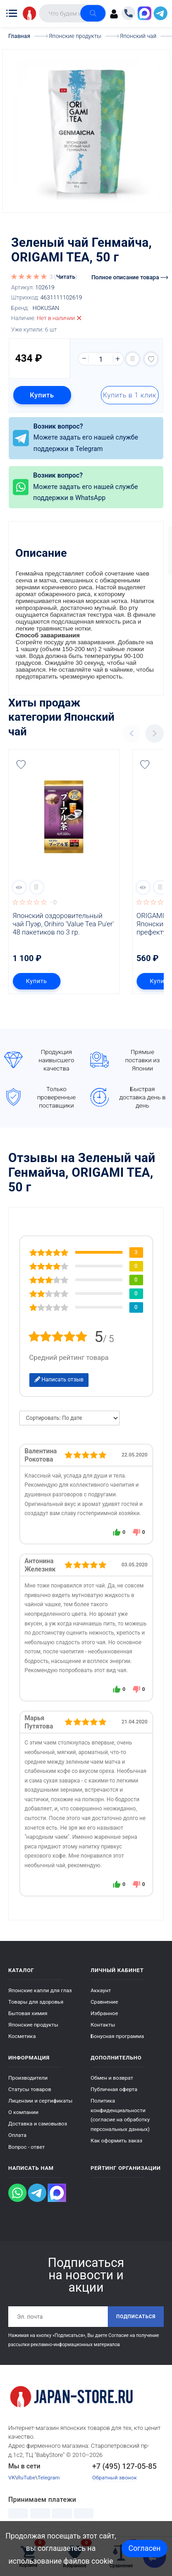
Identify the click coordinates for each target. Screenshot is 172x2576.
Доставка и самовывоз (37, 2123)
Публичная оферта (114, 2089)
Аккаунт (101, 1990)
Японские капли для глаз (40, 1990)
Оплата (17, 2135)
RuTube (26, 2477)
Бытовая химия (27, 2013)
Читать (65, 276)
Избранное (104, 2013)
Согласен (144, 2548)
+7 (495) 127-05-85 (124, 2466)
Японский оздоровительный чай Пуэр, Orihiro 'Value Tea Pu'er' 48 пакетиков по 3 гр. (64, 924)
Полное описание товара (129, 277)
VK (11, 2477)
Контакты (103, 2025)
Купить (42, 395)
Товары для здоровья (35, 2002)
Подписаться (135, 2317)
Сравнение (104, 2002)
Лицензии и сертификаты (40, 2101)
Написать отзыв (59, 1379)
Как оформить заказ (117, 2140)
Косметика (22, 2036)
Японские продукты (33, 2025)
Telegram (49, 2477)
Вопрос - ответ (26, 2147)
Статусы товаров (29, 2089)
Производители (28, 2078)
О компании (23, 2112)
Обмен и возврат (112, 2078)
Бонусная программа (117, 2036)
